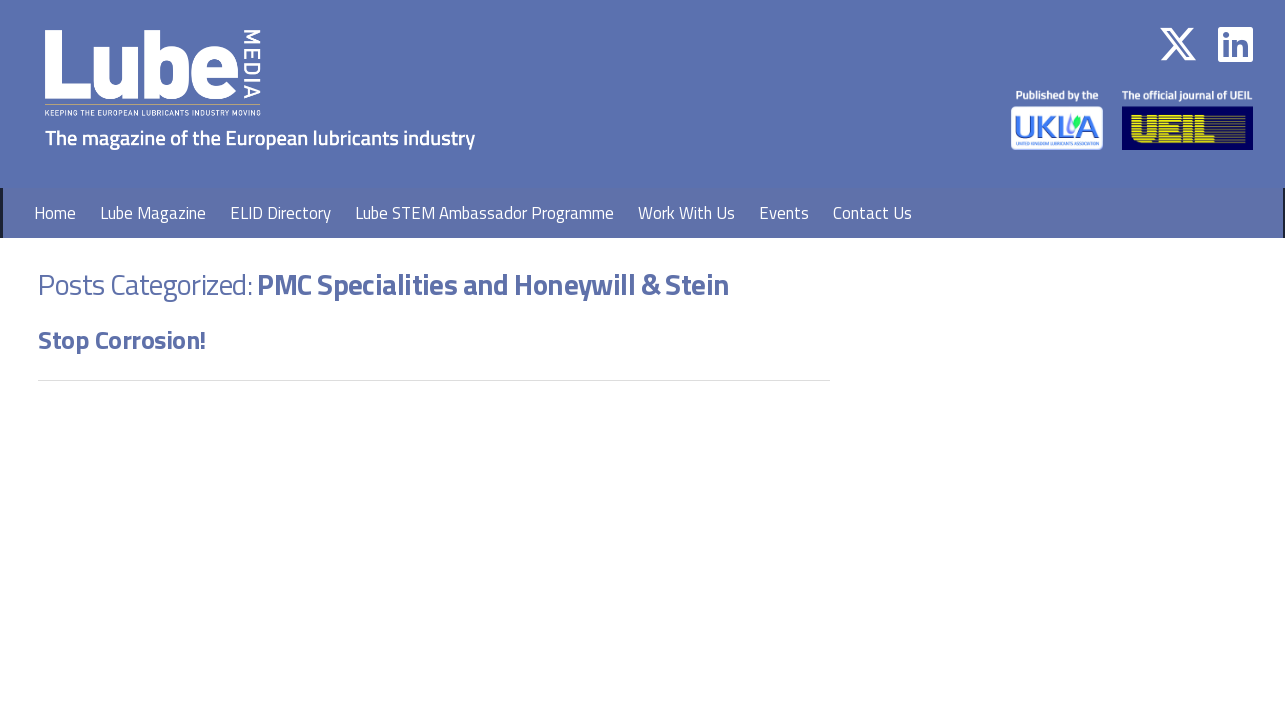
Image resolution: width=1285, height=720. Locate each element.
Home (55, 213)
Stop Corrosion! (121, 339)
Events (784, 213)
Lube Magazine (153, 213)
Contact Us (872, 213)
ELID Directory (280, 213)
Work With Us (686, 213)
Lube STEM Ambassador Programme (484, 213)
